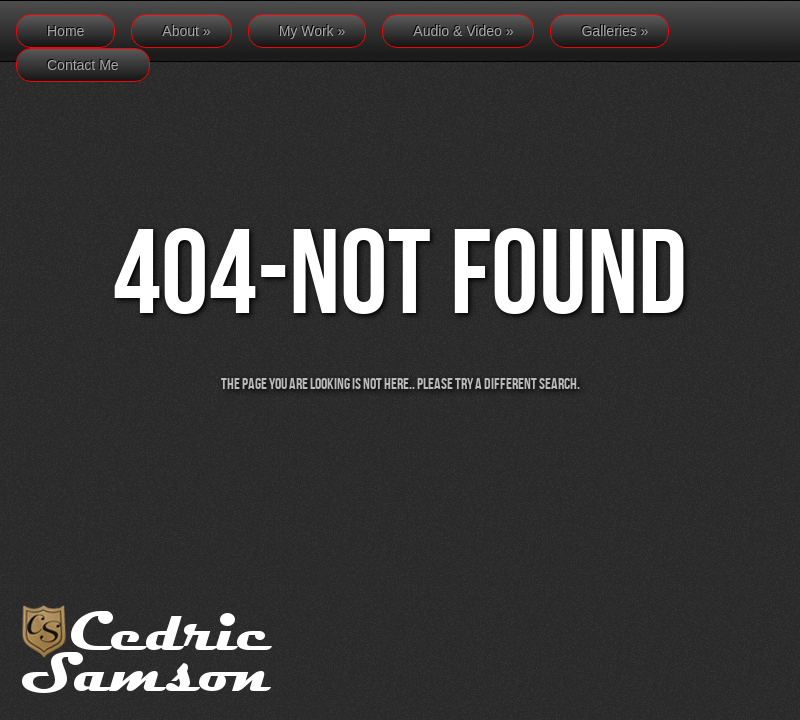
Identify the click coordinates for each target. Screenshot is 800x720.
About (186, 31)
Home (65, 31)
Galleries (614, 31)
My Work (312, 31)
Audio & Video (463, 31)
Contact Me (83, 65)
